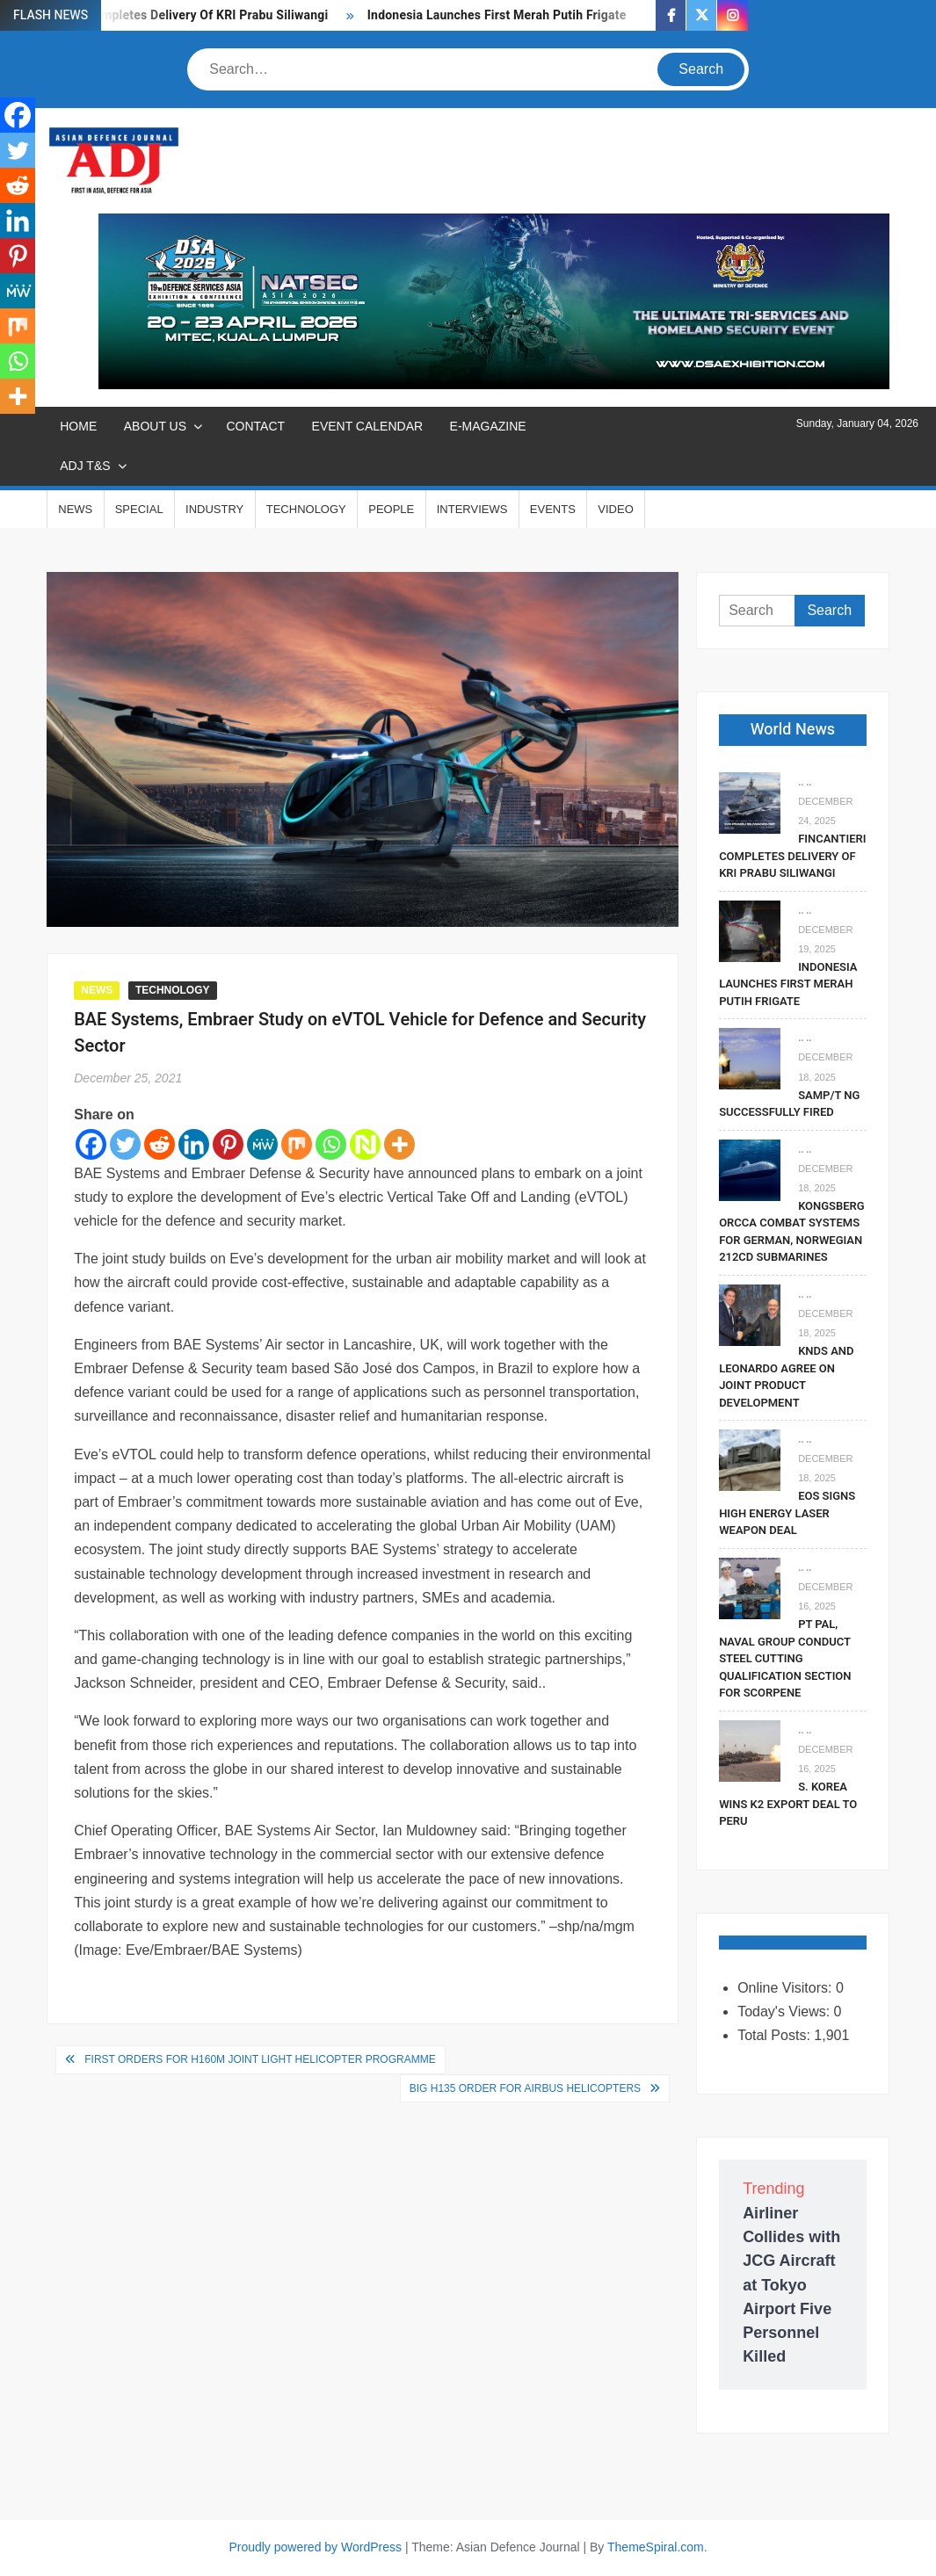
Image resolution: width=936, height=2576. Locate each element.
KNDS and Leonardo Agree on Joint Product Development (786, 1376)
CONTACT (255, 426)
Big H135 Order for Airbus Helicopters (525, 2088)
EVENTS (553, 509)
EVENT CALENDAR (368, 426)
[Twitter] (125, 1144)
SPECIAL (139, 509)
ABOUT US (155, 426)
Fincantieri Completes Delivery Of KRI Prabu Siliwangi (175, 15)
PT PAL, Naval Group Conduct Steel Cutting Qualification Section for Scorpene (785, 1658)
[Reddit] (159, 1144)
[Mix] (296, 1144)
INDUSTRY (214, 509)
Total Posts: (775, 2035)
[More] (399, 1144)
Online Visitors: (786, 1987)
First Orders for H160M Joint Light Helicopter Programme (259, 2059)
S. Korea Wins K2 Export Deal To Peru (788, 1803)
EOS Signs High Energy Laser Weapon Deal (787, 1512)
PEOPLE (391, 509)
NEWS (75, 509)
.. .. (804, 782)
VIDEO (615, 509)
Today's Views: (785, 2011)
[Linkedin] (193, 1144)
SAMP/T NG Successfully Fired (789, 1104)
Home (78, 426)
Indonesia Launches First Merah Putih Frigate (498, 15)
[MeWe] (262, 1144)
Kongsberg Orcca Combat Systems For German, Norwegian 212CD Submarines (791, 1232)
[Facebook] (91, 1144)
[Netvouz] (365, 1144)
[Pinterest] (228, 1144)
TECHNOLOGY (306, 509)
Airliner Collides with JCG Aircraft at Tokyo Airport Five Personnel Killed (791, 2284)
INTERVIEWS (472, 509)
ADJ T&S (85, 466)
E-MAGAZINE (488, 426)
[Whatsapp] (331, 1144)
